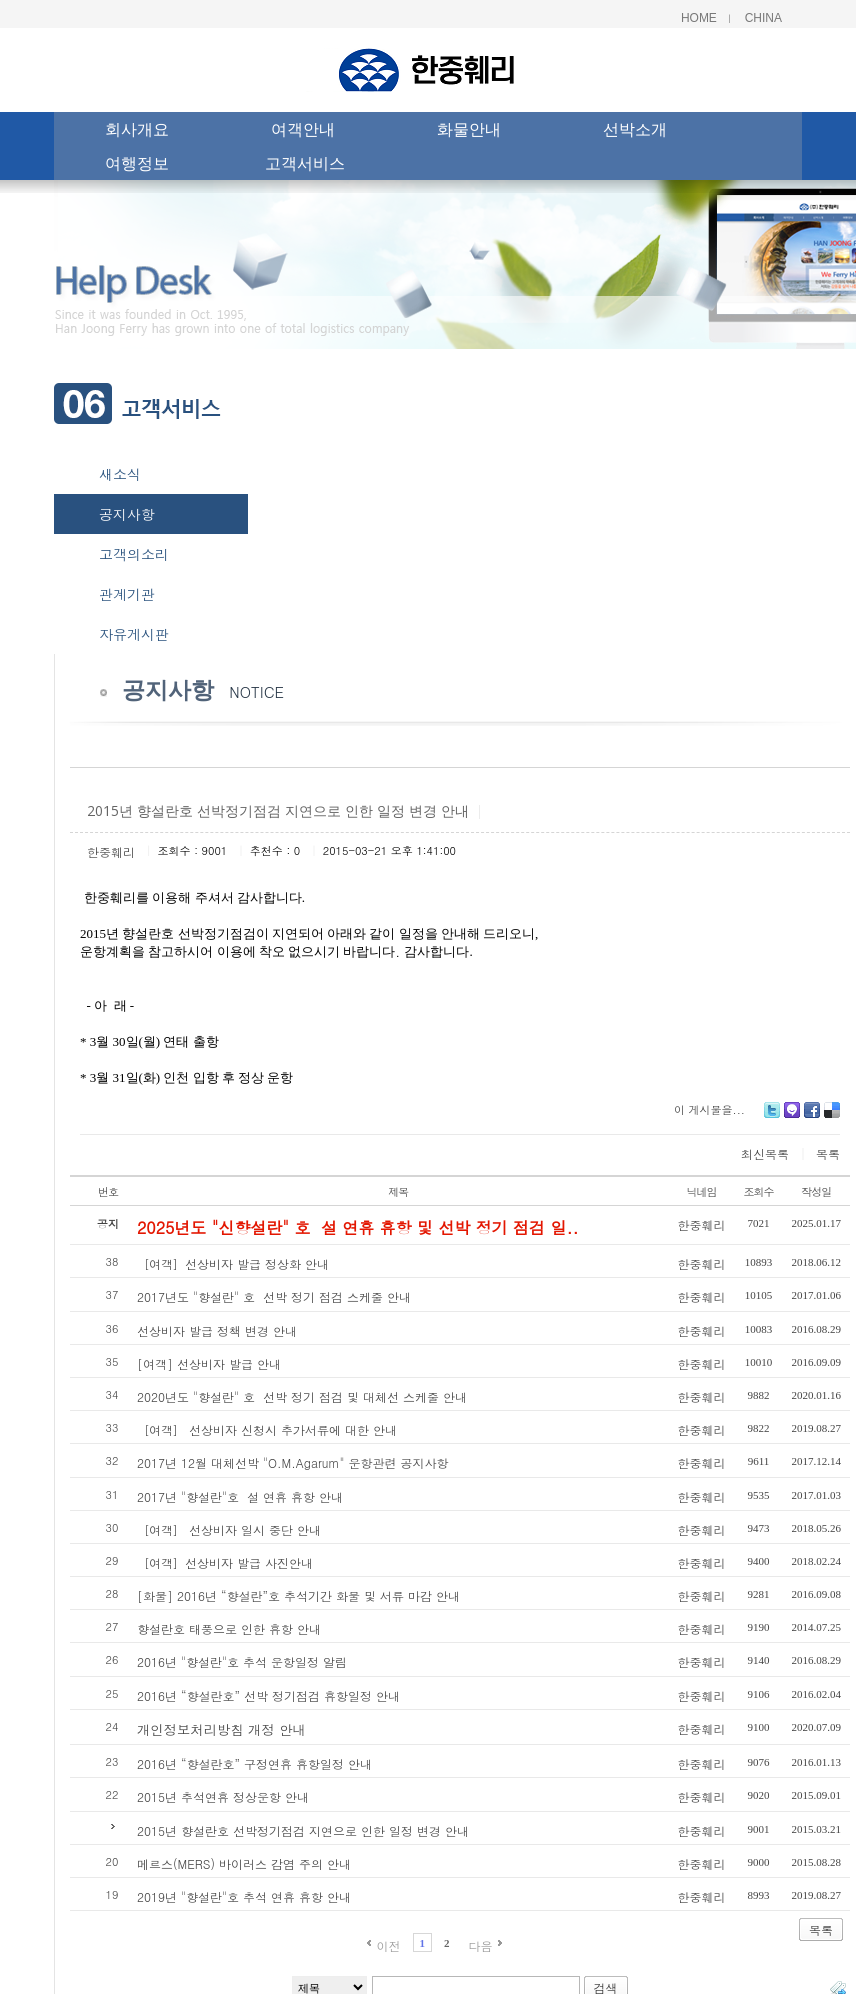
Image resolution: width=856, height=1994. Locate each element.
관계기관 (127, 594)
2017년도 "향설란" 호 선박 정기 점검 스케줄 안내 (274, 1296)
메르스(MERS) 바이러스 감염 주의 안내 (244, 1863)
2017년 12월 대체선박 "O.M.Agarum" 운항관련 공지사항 (292, 1462)
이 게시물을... (709, 1109)
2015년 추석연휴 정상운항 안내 (223, 1796)
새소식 (120, 474)
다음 (481, 1945)
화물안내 (469, 132)
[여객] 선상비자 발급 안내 (209, 1363)
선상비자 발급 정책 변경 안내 (217, 1330)
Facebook (812, 1117)
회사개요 (137, 132)
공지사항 (127, 514)
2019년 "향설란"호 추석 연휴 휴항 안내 (244, 1896)
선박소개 (635, 132)
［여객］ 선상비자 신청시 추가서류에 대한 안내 (267, 1429)
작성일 (816, 1191)
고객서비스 (305, 166)
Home (699, 18)
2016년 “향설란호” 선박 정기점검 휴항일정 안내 (268, 1695)
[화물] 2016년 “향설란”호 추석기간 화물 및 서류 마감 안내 (298, 1595)
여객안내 (303, 132)
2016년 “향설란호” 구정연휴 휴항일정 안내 (254, 1763)
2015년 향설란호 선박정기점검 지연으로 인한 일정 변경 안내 (303, 1830)
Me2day (792, 1117)
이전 (388, 1945)
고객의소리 (134, 554)
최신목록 (765, 1153)
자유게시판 (134, 634)
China (763, 18)
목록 (828, 1153)
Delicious (832, 1117)
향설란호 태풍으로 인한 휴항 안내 (229, 1628)
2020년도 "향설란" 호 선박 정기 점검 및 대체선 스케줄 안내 (302, 1396)
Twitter (772, 1117)
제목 (398, 1191)
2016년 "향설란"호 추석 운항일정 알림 (242, 1661)
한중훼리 (111, 851)
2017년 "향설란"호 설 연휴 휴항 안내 (240, 1496)
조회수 (759, 1191)
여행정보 (137, 166)
